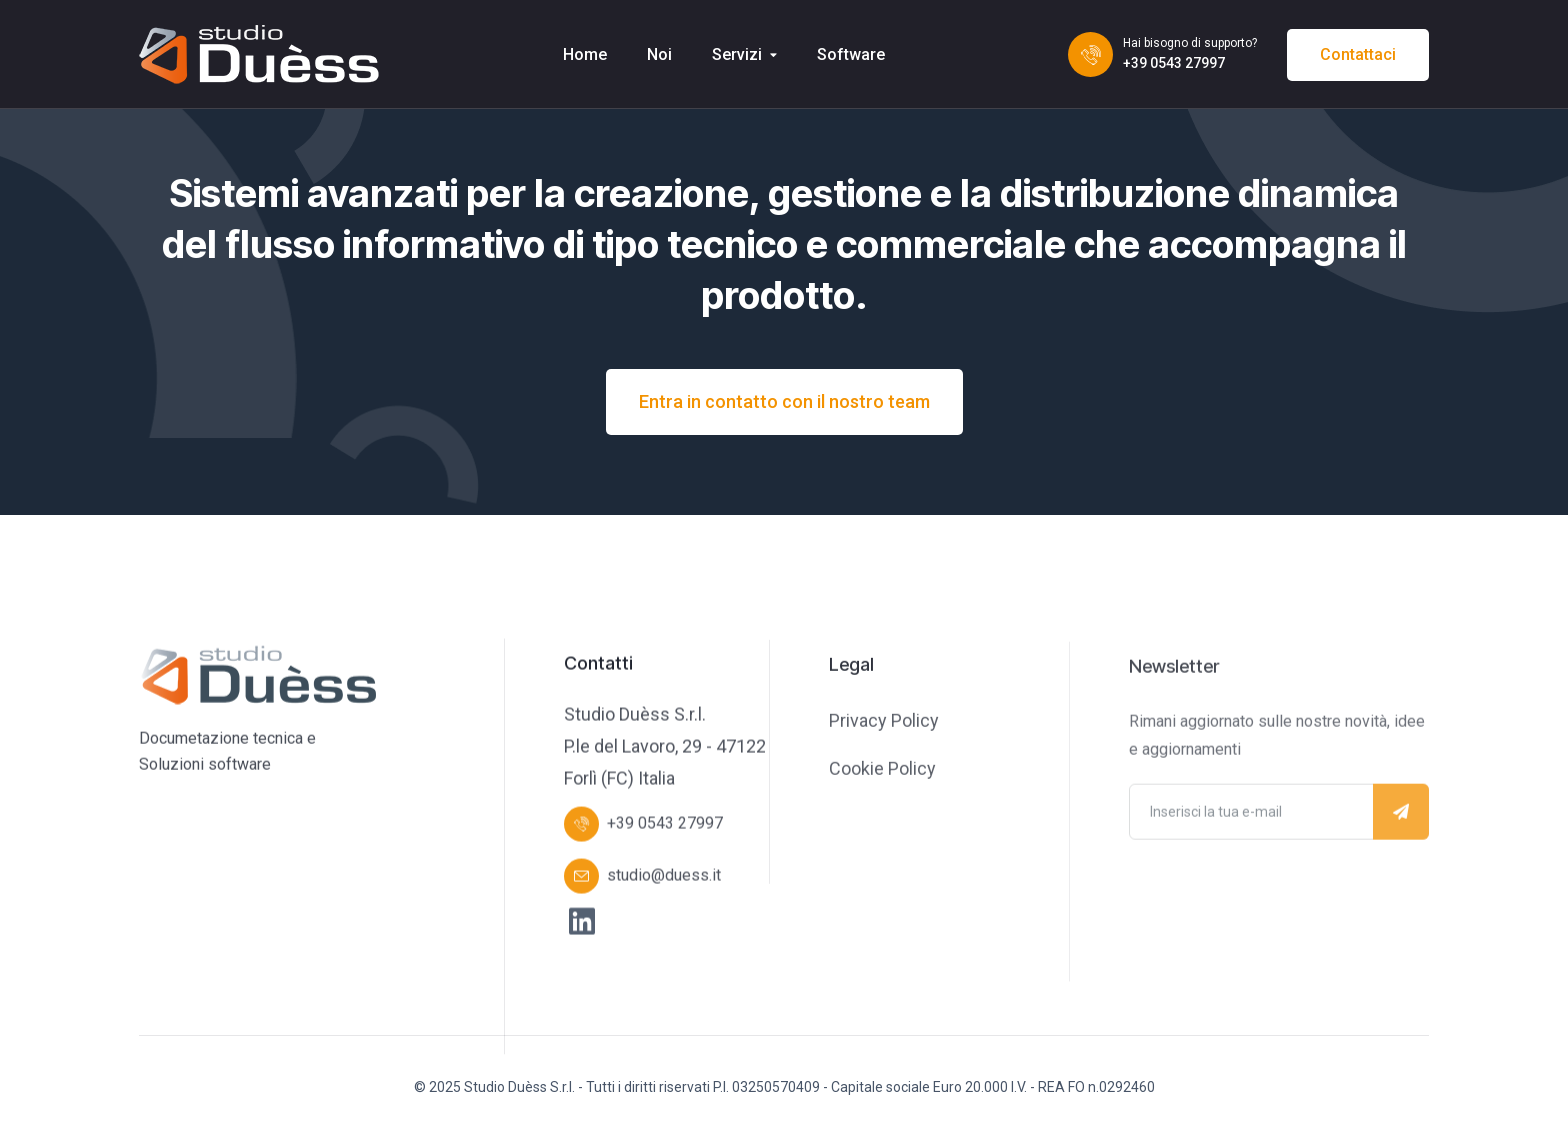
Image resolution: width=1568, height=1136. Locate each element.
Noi (659, 54)
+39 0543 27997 (1174, 63)
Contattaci (1358, 54)
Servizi (737, 54)
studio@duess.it (664, 876)
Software (851, 54)
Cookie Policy (882, 770)
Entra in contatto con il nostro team (784, 401)
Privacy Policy (884, 722)
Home (585, 54)
